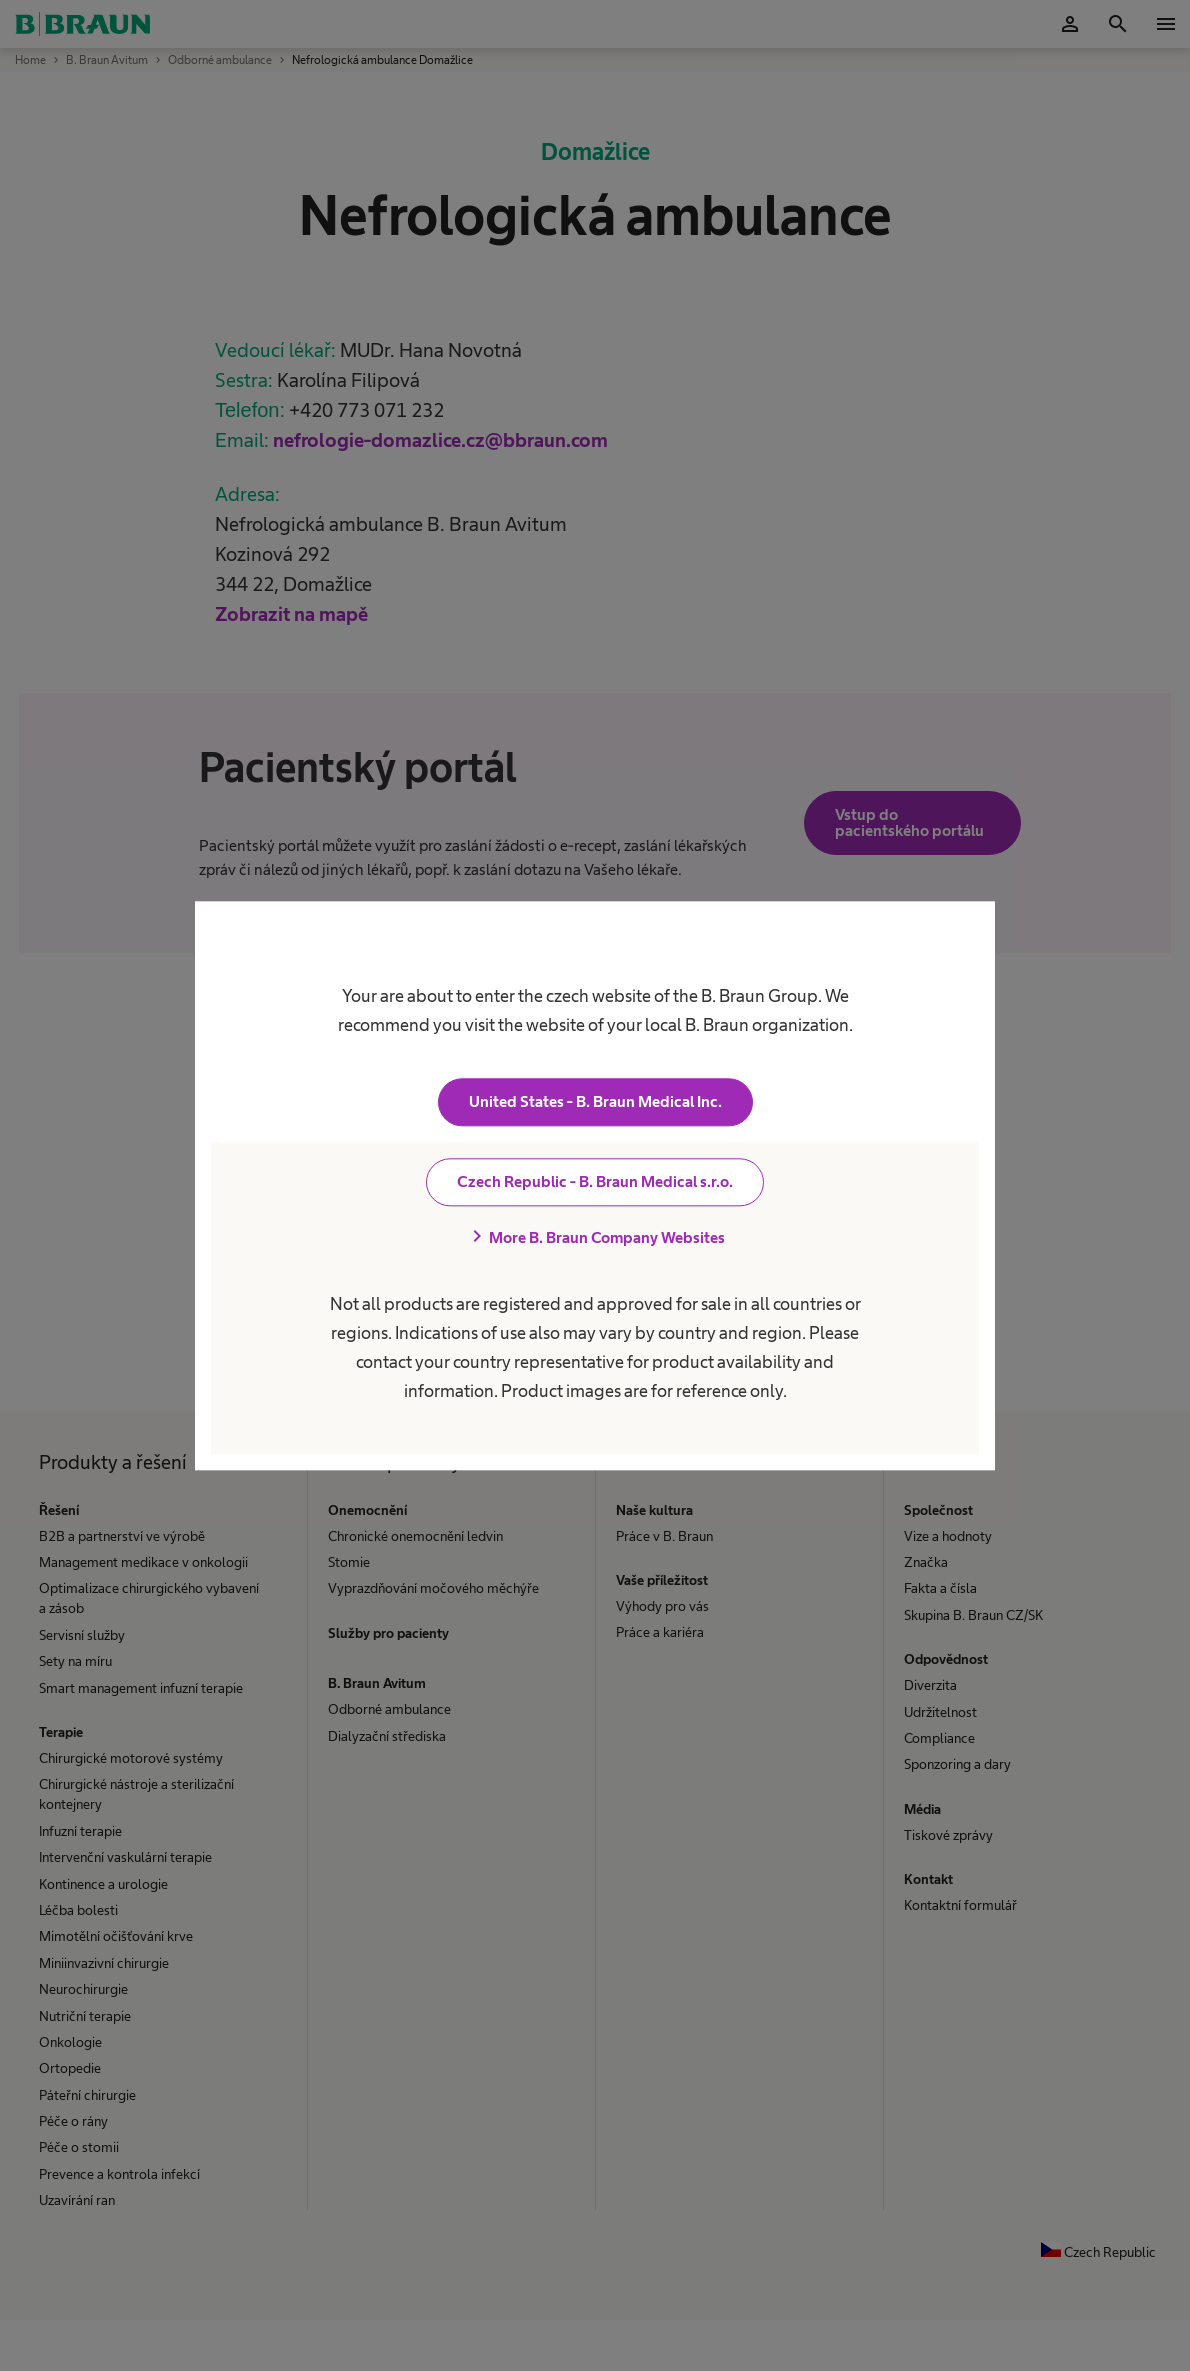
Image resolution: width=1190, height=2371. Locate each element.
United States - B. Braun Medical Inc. (595, 1101)
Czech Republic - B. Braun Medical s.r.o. (595, 1181)
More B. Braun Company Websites (595, 1237)
